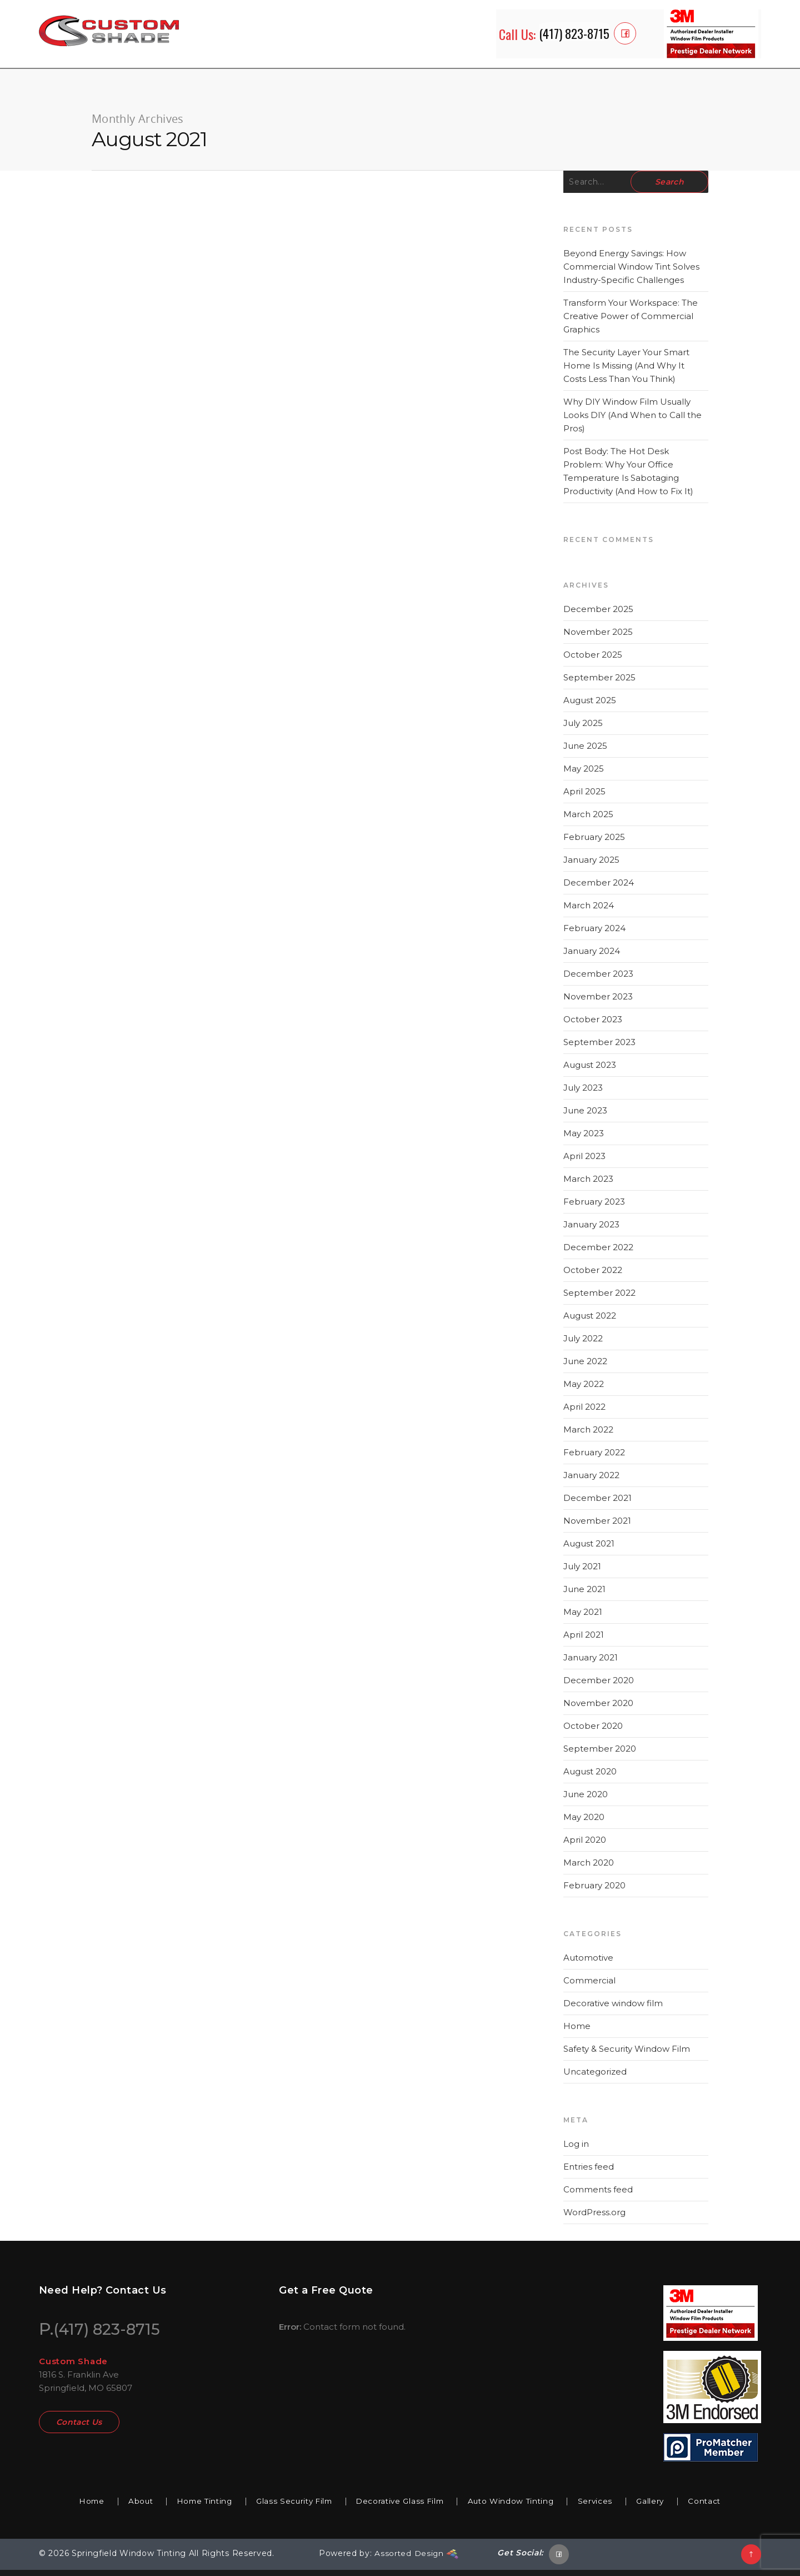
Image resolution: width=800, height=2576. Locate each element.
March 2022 (588, 1435)
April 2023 (584, 1162)
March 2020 (588, 1868)
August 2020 (590, 1777)
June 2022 (585, 1367)
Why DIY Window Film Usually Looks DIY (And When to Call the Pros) (632, 421)
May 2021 (582, 1618)
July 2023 (583, 1093)
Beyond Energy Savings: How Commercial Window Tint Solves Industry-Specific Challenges (631, 272)
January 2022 (591, 1481)
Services (609, 2507)
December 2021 (597, 1504)
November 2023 (598, 1002)
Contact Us (79, 2431)
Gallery (667, 2507)
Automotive (588, 1963)
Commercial (589, 1986)
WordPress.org (594, 2218)
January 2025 (591, 866)
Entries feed (588, 2172)
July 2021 (582, 1572)
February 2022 (594, 1458)
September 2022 (599, 1299)
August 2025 (589, 706)
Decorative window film (613, 2009)
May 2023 (583, 1139)
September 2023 (599, 1048)
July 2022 (583, 1344)
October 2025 (592, 660)
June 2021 (584, 1595)
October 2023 (592, 1025)
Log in (576, 2150)
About (124, 2507)
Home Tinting (192, 2507)
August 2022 (589, 1321)
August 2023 (589, 1071)
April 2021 (583, 1640)
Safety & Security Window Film (626, 2055)
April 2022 (584, 1413)
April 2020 (584, 1846)
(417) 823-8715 (110, 2335)
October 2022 (592, 1276)
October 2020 (593, 1732)
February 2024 (594, 934)
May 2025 (583, 774)
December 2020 (598, 1686)
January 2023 (591, 1230)
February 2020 (594, 1891)
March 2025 (588, 820)
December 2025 (598, 615)
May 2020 (583, 1823)
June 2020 (585, 1800)
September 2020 (599, 1754)
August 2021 (588, 1549)
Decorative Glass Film (402, 2507)
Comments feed (598, 2195)
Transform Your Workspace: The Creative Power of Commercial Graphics (630, 322)
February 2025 (594, 843)
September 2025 (599, 683)
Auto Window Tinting (519, 2507)
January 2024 (591, 957)
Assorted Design (416, 2560)
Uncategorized (595, 2077)
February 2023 (594, 1207)
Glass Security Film (289, 2507)
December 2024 (598, 888)
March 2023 (588, 1185)
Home (577, 2032)
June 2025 (585, 752)
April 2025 (584, 797)
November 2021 (597, 1526)
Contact (726, 2507)
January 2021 (590, 1663)
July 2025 (583, 729)
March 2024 (588, 911)
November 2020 (598, 1709)
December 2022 (598, 1253)
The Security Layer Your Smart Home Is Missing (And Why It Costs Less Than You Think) (626, 371)
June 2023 (585, 1116)
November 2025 (598, 638)
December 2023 (598, 979)
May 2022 (583, 1390)
